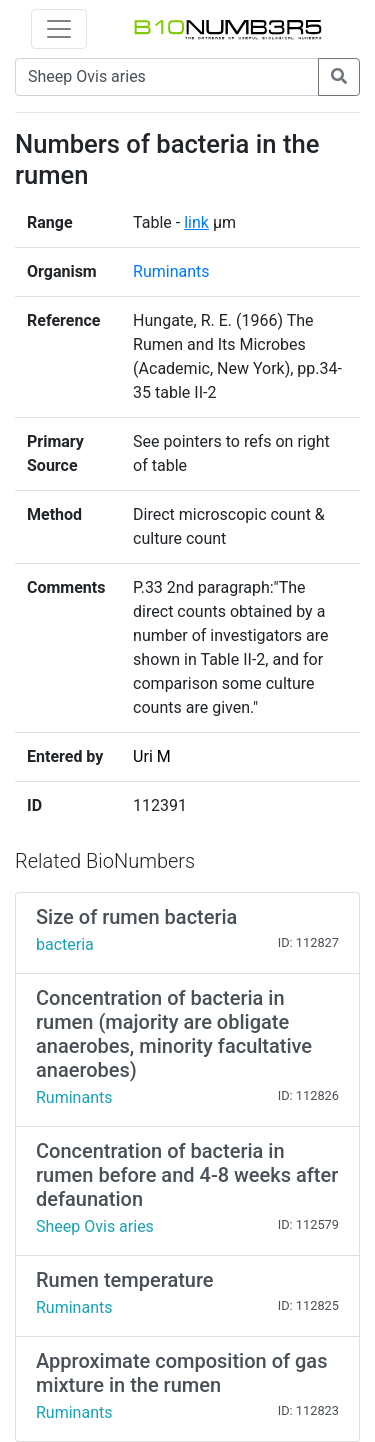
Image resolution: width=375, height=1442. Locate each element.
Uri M (152, 756)
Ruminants (171, 271)
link (196, 222)
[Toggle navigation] (59, 29)
